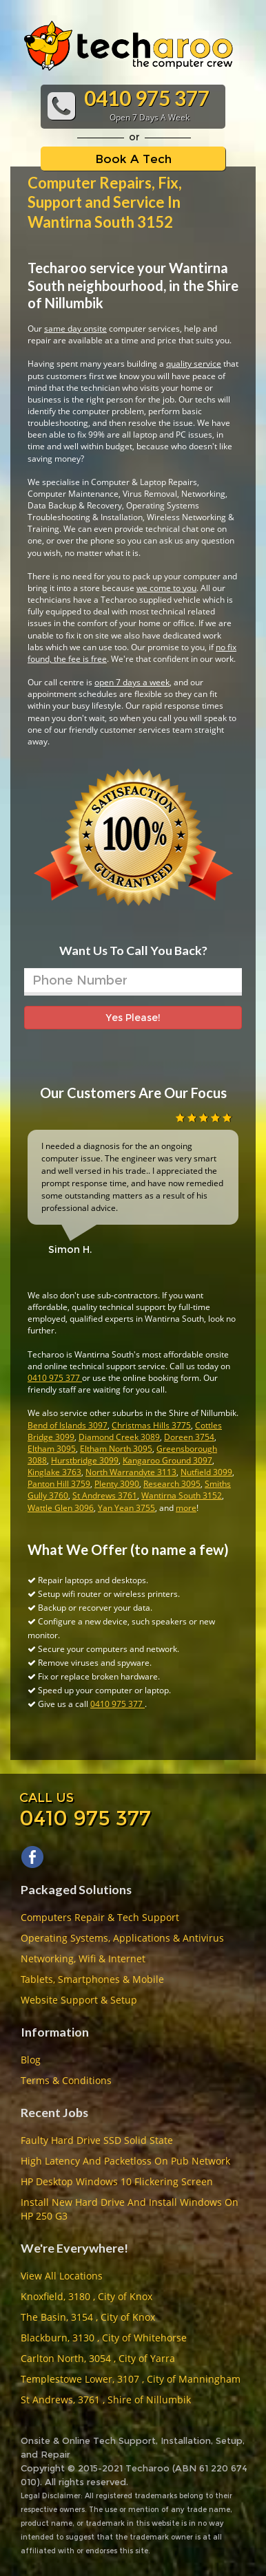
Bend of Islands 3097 (68, 1425)
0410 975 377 (55, 1378)
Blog (31, 2059)
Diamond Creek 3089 (119, 1437)
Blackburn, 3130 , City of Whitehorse (104, 2337)
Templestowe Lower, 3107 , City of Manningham (131, 2378)
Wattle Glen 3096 (61, 1508)
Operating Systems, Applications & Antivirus (122, 1937)
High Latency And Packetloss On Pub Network (125, 2160)
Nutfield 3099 (206, 1472)
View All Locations (62, 2275)
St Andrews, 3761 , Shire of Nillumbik (106, 2399)
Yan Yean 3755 (126, 1508)
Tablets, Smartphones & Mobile (92, 1979)
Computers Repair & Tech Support (100, 1917)
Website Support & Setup (79, 1999)
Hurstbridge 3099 (85, 1460)
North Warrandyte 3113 (130, 1472)
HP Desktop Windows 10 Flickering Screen (117, 2181)
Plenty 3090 (116, 1484)
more (186, 1508)
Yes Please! (133, 1017)
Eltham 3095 (52, 1449)
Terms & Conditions (66, 2080)
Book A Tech (133, 159)
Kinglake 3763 (54, 1472)
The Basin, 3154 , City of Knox (88, 2316)
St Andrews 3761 (104, 1495)
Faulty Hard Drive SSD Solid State (97, 2140)
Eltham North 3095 (116, 1449)
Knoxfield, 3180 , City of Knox (86, 2296)
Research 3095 (172, 1484)
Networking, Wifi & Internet (83, 1958)
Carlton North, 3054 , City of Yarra (98, 2358)
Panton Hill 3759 (59, 1484)
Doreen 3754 (189, 1437)
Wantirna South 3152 (181, 1495)
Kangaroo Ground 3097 (167, 1460)
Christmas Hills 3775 (151, 1425)
